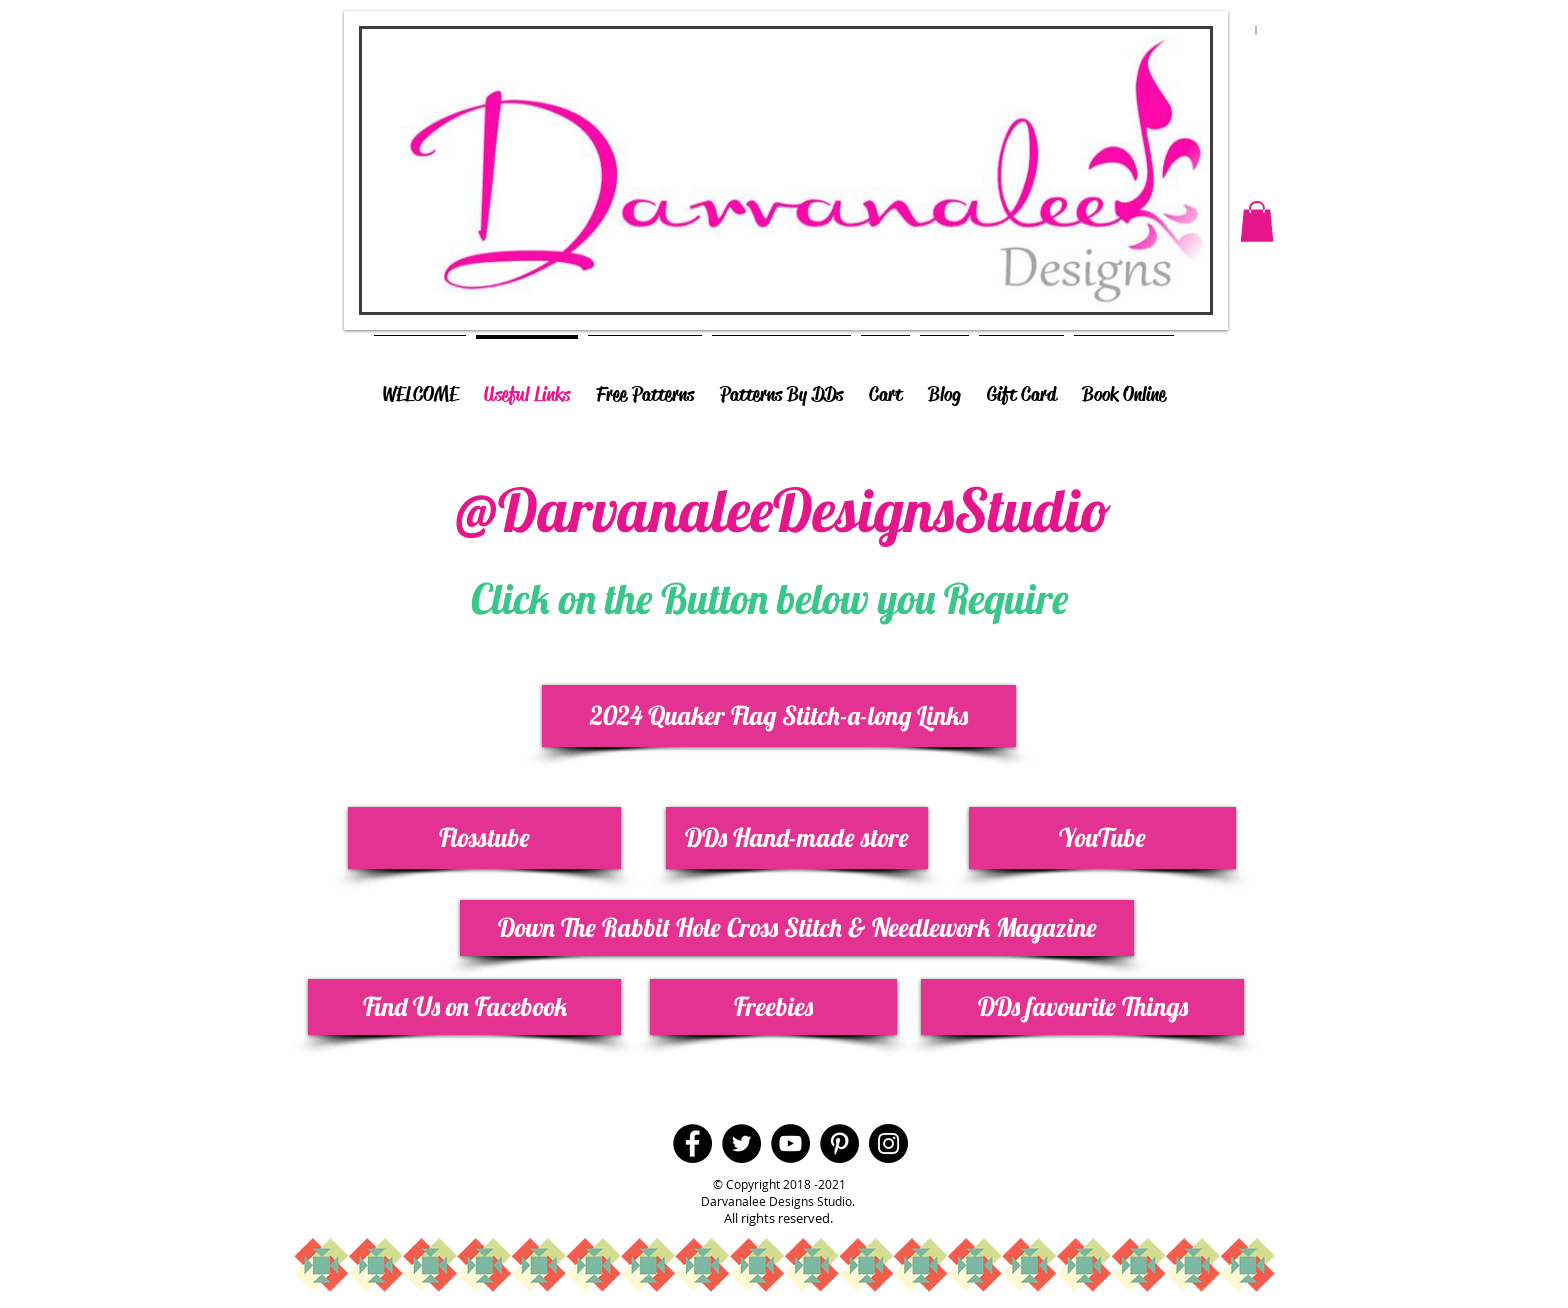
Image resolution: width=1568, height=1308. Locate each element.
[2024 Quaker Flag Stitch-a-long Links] (779, 716)
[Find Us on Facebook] (464, 1007)
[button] (1257, 221)
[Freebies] (773, 1007)
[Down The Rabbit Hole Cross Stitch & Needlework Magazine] (797, 928)
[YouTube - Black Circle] (790, 1143)
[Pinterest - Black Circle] (839, 1143)
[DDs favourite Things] (1082, 1007)
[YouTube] (1102, 838)
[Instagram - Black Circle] (888, 1143)
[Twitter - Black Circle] (741, 1143)
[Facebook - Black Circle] (692, 1143)
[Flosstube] (484, 838)
